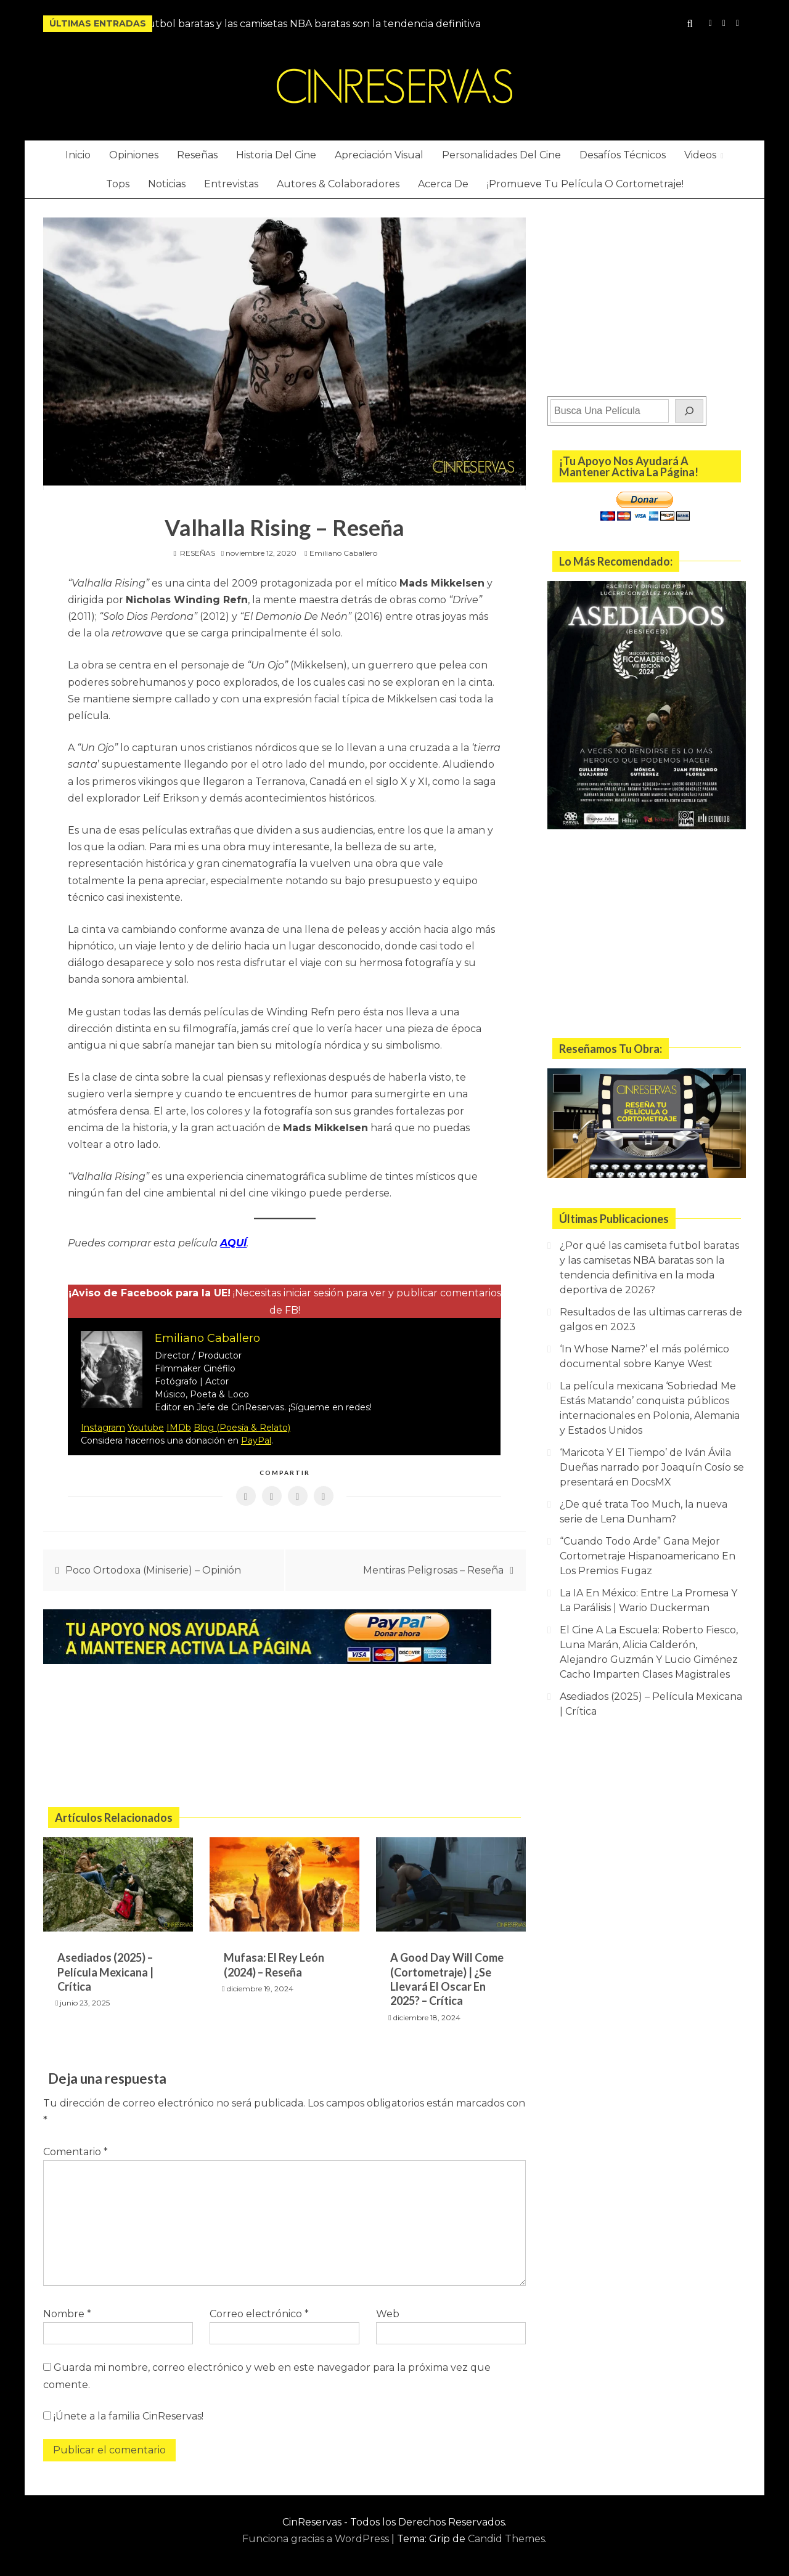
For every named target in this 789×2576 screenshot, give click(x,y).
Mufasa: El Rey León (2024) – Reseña (274, 1963)
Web (387, 2312)
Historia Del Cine (276, 155)
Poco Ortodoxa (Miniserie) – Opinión (153, 1568)
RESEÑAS (197, 553)
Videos (700, 155)
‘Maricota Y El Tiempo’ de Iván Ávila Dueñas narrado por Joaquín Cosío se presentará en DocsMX (652, 1467)
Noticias (167, 184)
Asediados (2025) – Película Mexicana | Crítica (105, 1970)
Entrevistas (231, 184)
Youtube (146, 1425)
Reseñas (197, 155)
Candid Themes (506, 2537)
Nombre (67, 2312)
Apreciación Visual (379, 155)
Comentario (75, 2149)
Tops (117, 184)
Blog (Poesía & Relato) (242, 1425)
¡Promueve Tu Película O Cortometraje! (585, 184)
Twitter (737, 23)
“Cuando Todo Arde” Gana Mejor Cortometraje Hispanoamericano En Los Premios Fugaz (647, 1556)
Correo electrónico (259, 2312)
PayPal (256, 1438)
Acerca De (443, 184)
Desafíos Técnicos (622, 155)
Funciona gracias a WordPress (316, 2537)
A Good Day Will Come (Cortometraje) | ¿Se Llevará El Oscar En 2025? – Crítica (447, 1977)
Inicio (78, 155)
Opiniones (133, 155)
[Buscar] (689, 411)
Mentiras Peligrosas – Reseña (433, 1568)
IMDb (178, 1425)
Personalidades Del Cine (501, 155)
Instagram (710, 23)
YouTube (724, 23)
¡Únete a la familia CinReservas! (123, 2414)
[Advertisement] (284, 1736)
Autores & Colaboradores (338, 184)
